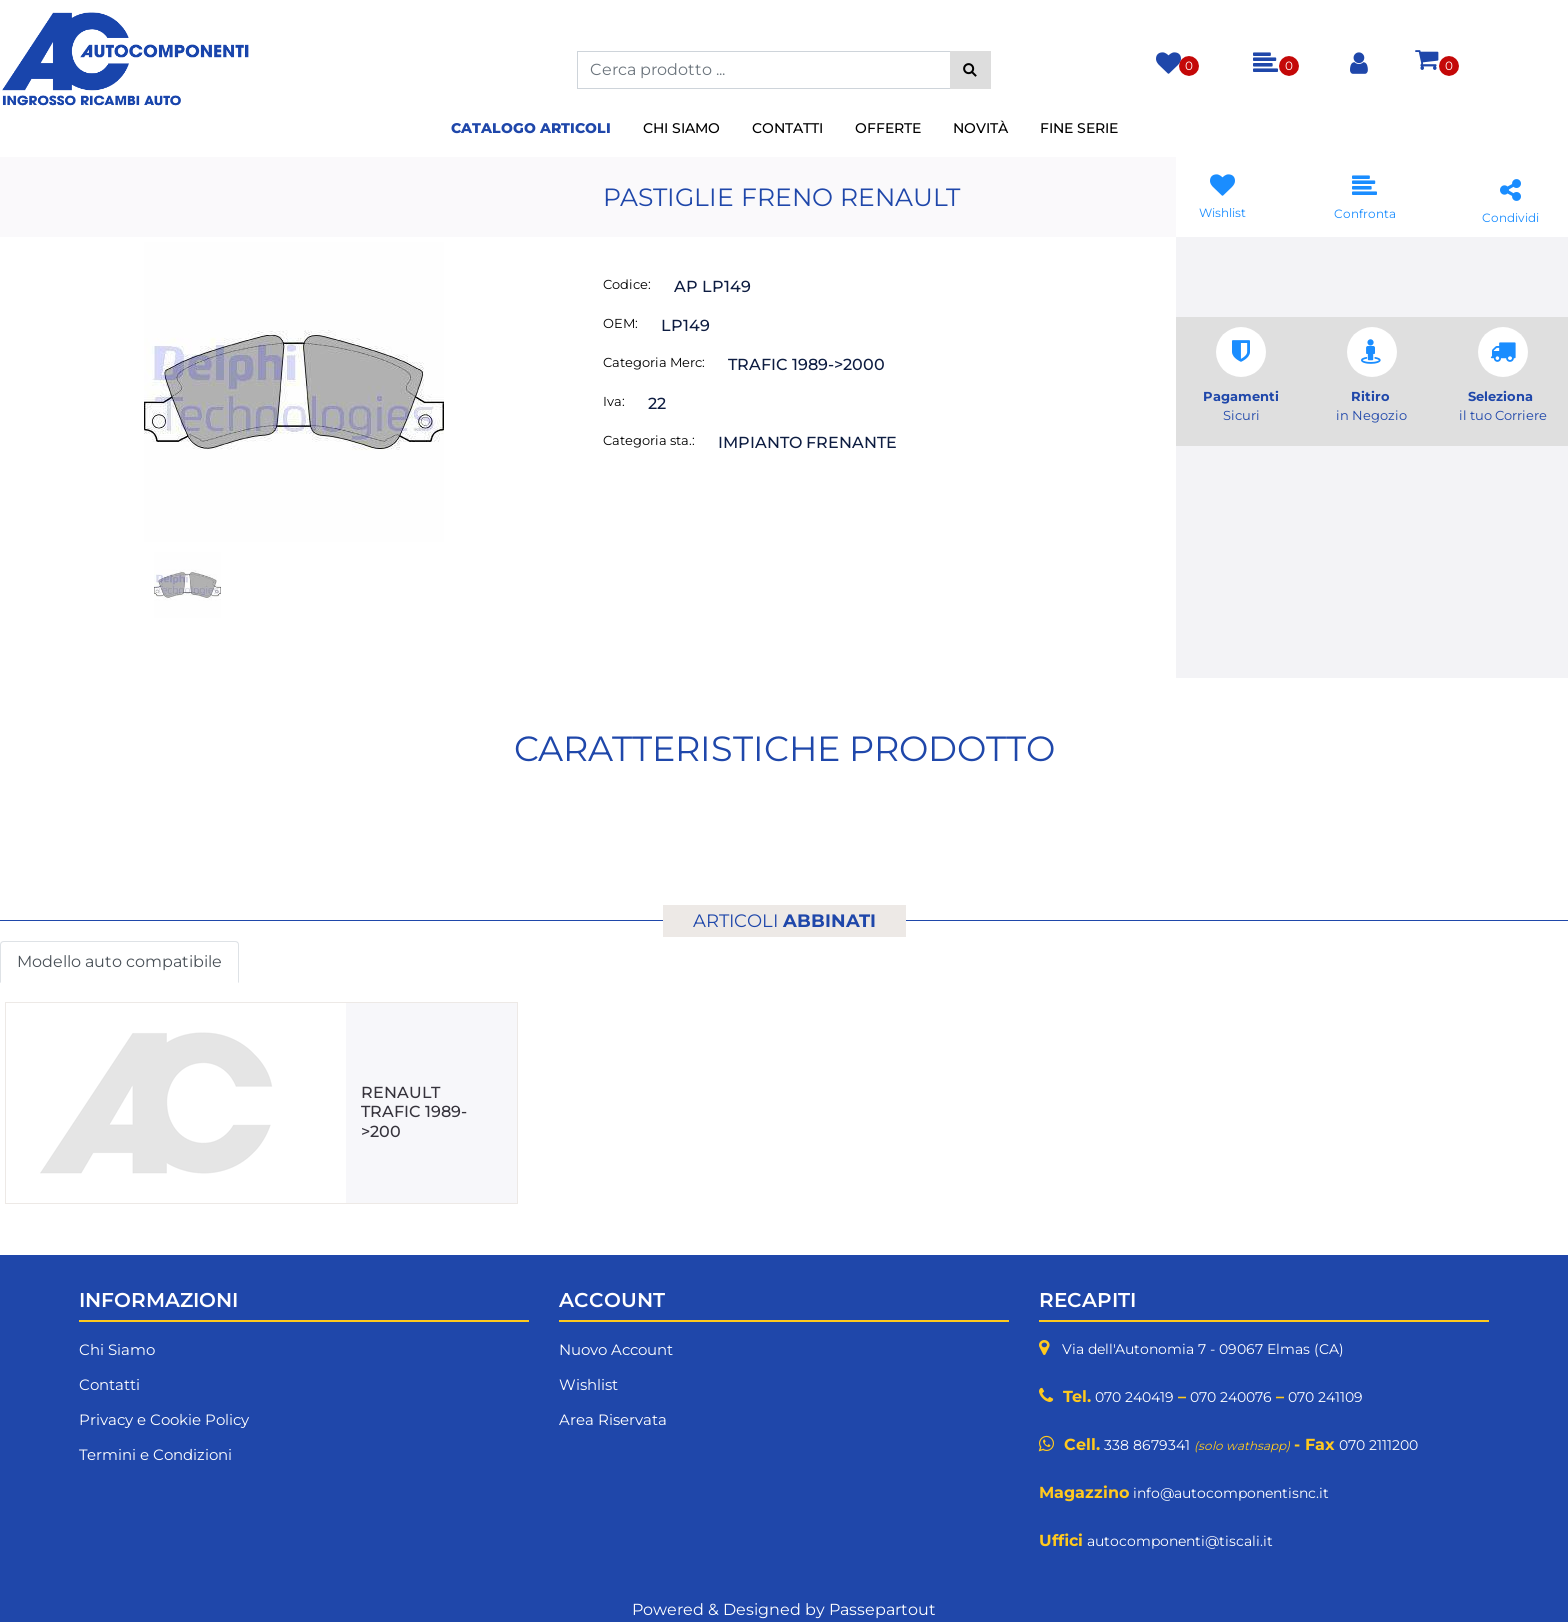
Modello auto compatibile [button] (119, 961)
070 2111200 (1378, 1445)
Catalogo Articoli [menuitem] (531, 128)
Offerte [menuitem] (888, 128)
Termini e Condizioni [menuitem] (155, 1454)
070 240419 (1134, 1397)
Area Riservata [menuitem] (613, 1419)
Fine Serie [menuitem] (1079, 128)
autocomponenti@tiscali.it (1180, 1541)
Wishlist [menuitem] (588, 1384)
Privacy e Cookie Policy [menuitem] (164, 1419)
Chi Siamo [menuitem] (681, 128)
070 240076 (1231, 1397)
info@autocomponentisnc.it (1231, 1493)
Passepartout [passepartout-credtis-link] (882, 1609)
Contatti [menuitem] (787, 128)
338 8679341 (1147, 1445)
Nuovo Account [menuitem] (616, 1349)
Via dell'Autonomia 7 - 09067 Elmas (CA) (1203, 1349)
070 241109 (1325, 1397)
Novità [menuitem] (980, 128)
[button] (970, 70)
